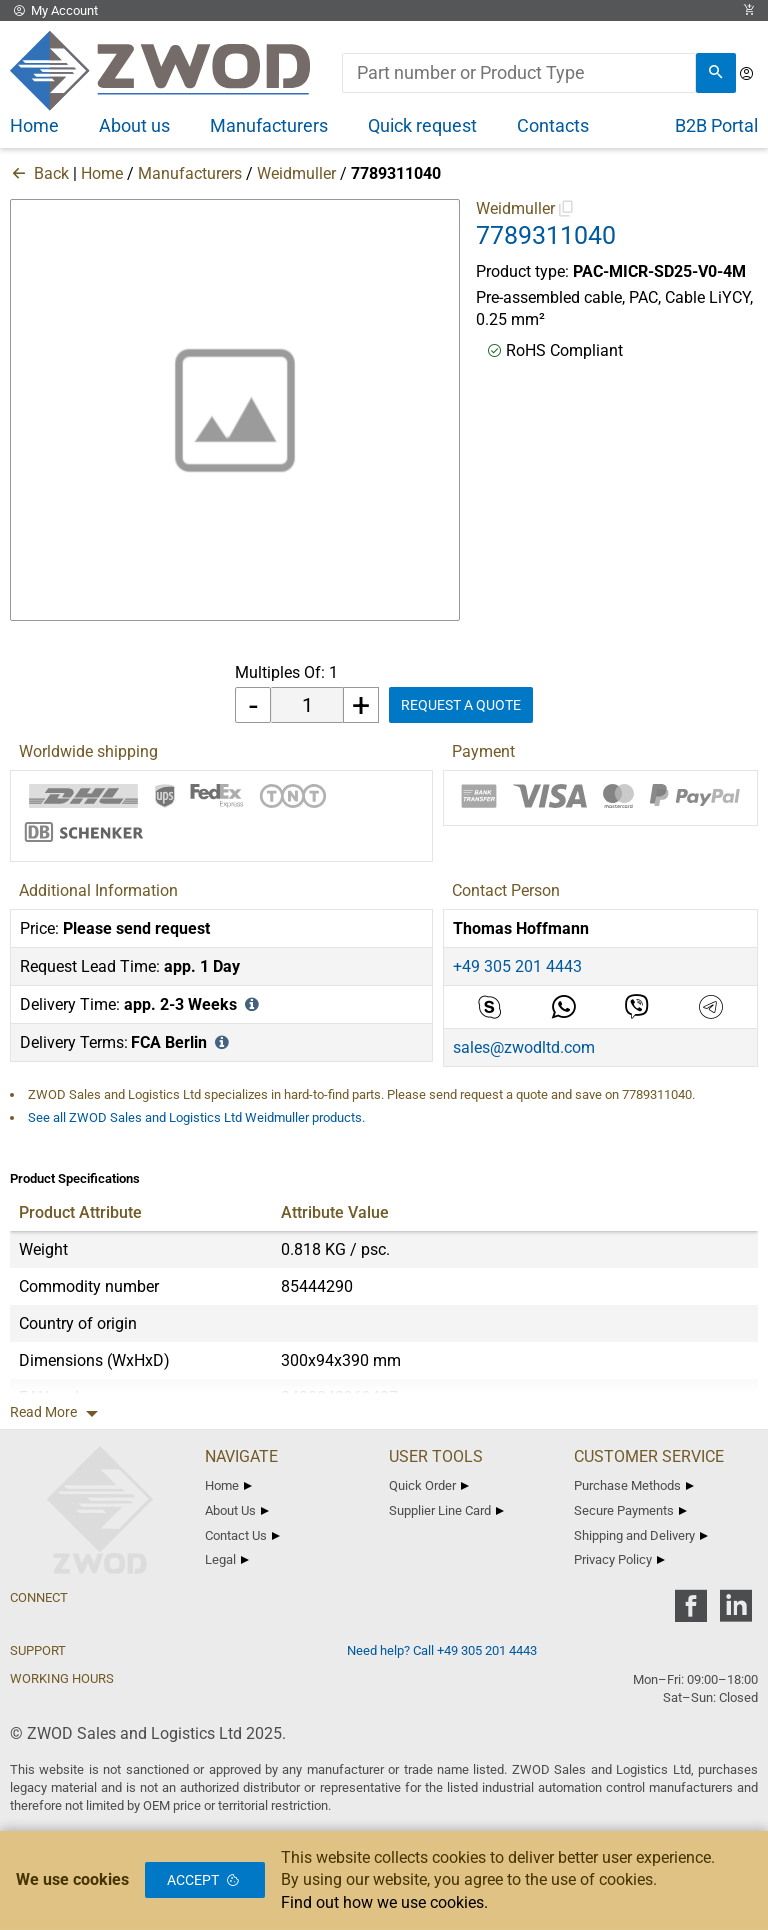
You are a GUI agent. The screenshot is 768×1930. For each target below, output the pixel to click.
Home (102, 173)
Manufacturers (190, 173)
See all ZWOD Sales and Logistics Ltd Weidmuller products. (196, 1117)
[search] (716, 73)
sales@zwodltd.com (524, 1047)
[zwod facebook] (690, 1612)
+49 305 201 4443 (517, 966)
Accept (205, 1880)
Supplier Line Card (446, 1510)
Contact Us (242, 1535)
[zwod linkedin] (735, 1612)
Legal (227, 1559)
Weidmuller (296, 173)
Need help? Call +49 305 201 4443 (442, 1650)
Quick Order (429, 1485)
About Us (237, 1510)
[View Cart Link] (749, 10)
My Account (54, 10)
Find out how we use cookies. (384, 1902)
